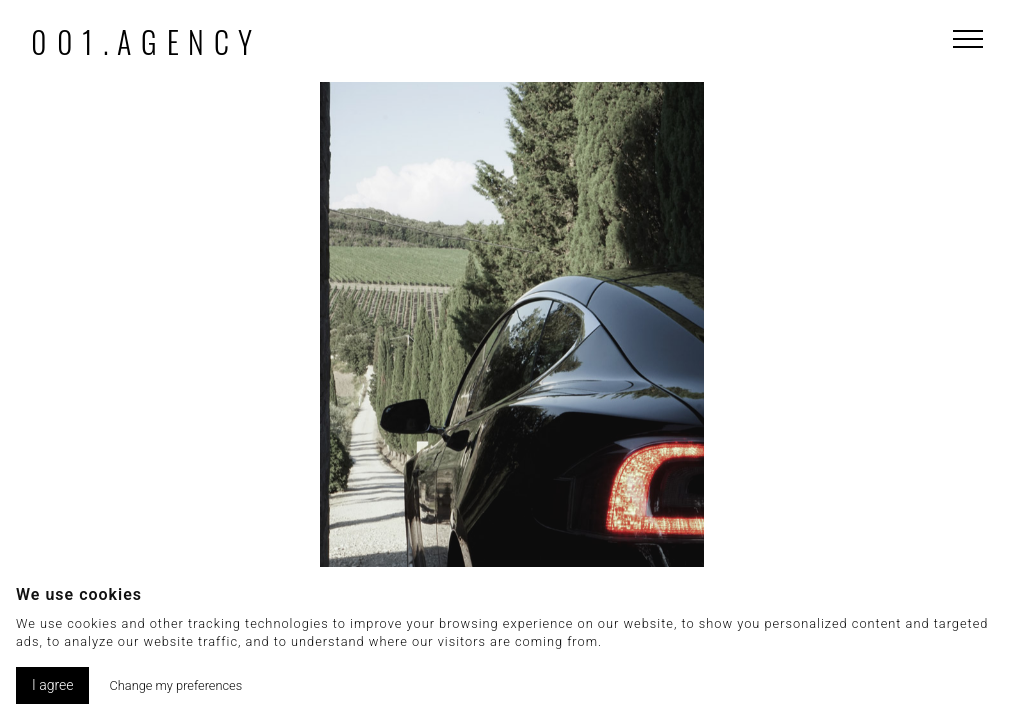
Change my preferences (175, 685)
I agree (52, 685)
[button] (819, 392)
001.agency (146, 41)
